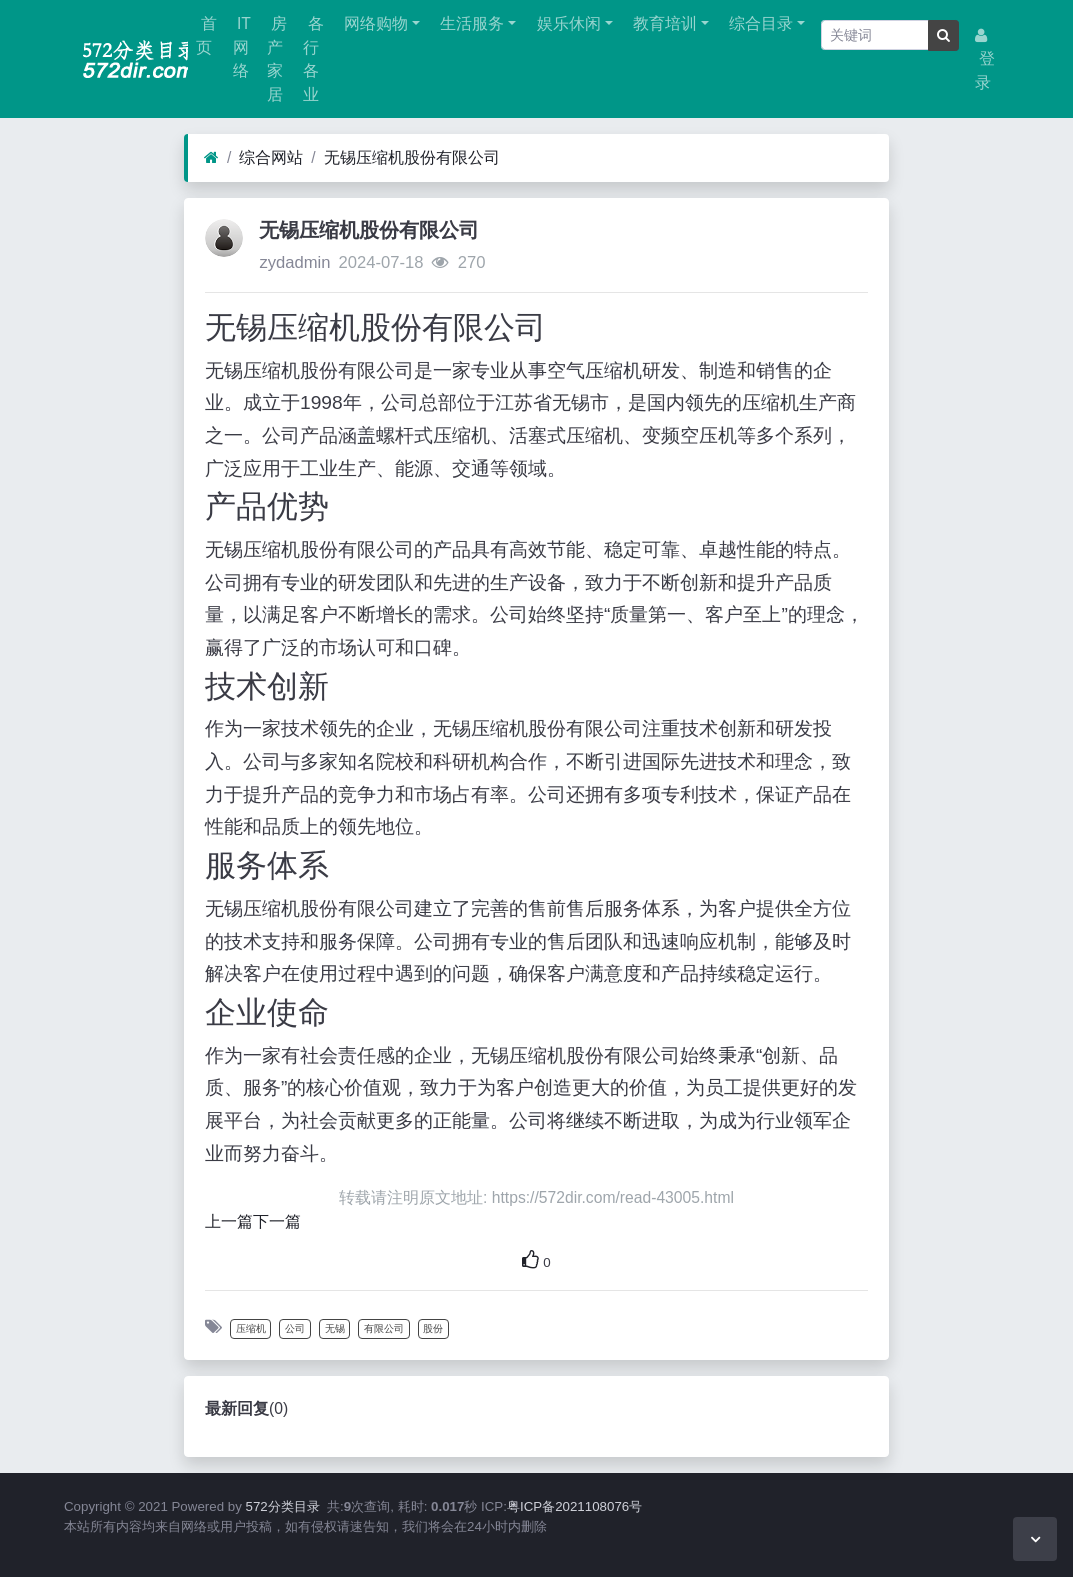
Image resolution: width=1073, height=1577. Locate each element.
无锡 (335, 1328)
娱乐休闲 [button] (566, 23)
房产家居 (277, 59)
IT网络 (242, 47)
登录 (985, 59)
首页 (206, 35)
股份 (433, 1328)
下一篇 (277, 1221)
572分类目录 (283, 1506)
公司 (295, 1328)
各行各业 (313, 59)
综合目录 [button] (759, 23)
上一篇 (229, 1221)
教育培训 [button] (663, 23)
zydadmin (294, 262)
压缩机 (251, 1328)
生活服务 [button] (470, 23)
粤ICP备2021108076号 (574, 1506)
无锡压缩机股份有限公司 (412, 157)
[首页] (211, 158)
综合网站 (271, 157)
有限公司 (384, 1328)
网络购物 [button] (374, 23)
